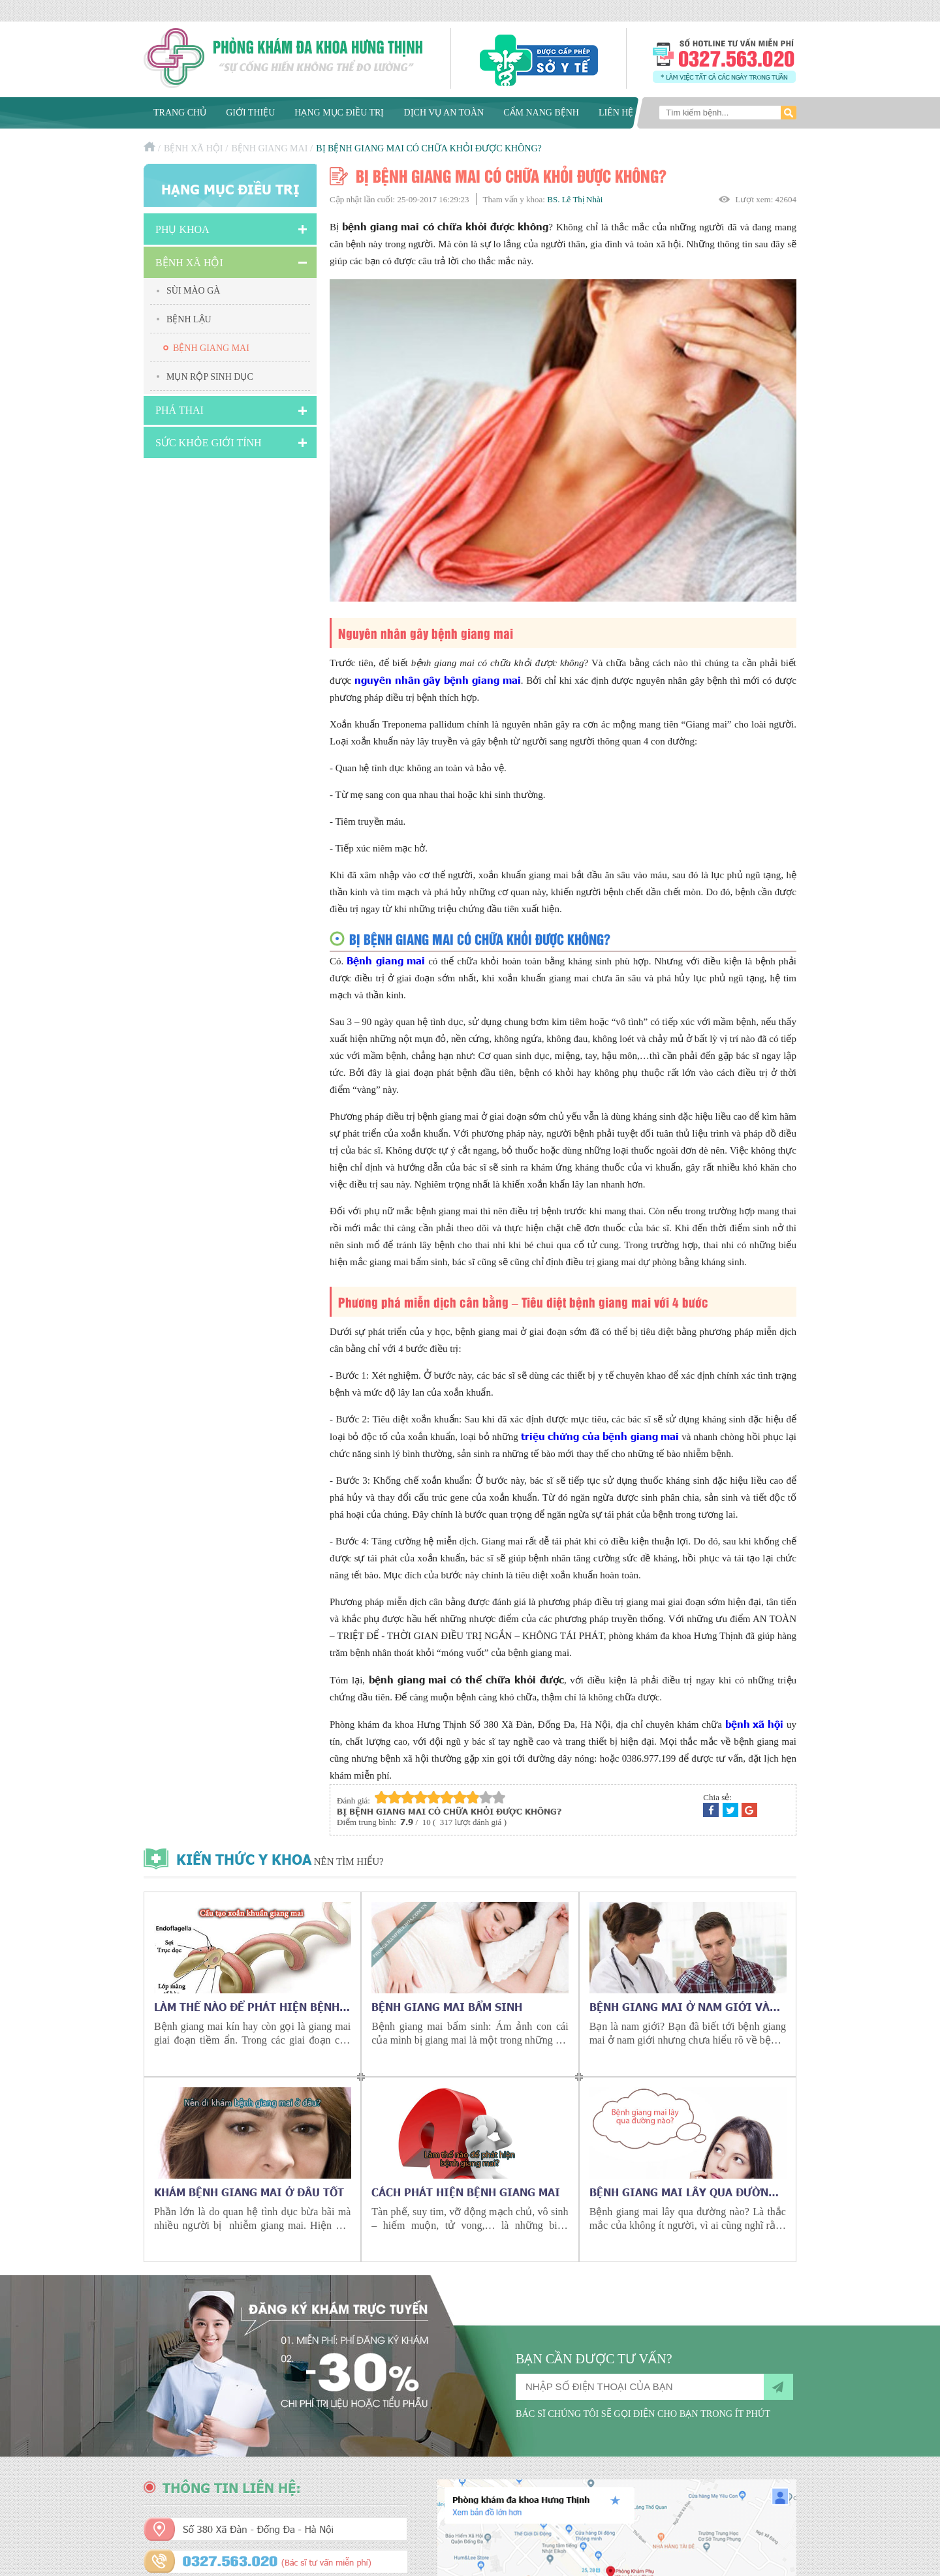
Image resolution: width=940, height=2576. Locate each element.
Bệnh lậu (189, 319)
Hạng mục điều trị (339, 112)
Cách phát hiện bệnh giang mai (465, 2191)
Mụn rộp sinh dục (209, 377)
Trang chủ (179, 112)
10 (498, 1797)
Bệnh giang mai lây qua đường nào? (682, 2191)
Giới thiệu (250, 112)
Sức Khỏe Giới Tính (208, 442)
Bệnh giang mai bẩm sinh (446, 2006)
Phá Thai (179, 410)
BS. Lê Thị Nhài (575, 199)
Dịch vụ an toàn (443, 112)
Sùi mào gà (193, 291)
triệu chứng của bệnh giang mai (600, 1436)
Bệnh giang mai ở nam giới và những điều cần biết (679, 2006)
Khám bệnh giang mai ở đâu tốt (249, 2191)
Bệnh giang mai (269, 148)
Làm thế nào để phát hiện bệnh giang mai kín (246, 2006)
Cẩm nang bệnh (541, 112)
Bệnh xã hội (193, 148)
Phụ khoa (182, 229)
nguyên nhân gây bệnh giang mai (437, 679)
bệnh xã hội (754, 1723)
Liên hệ (616, 112)
